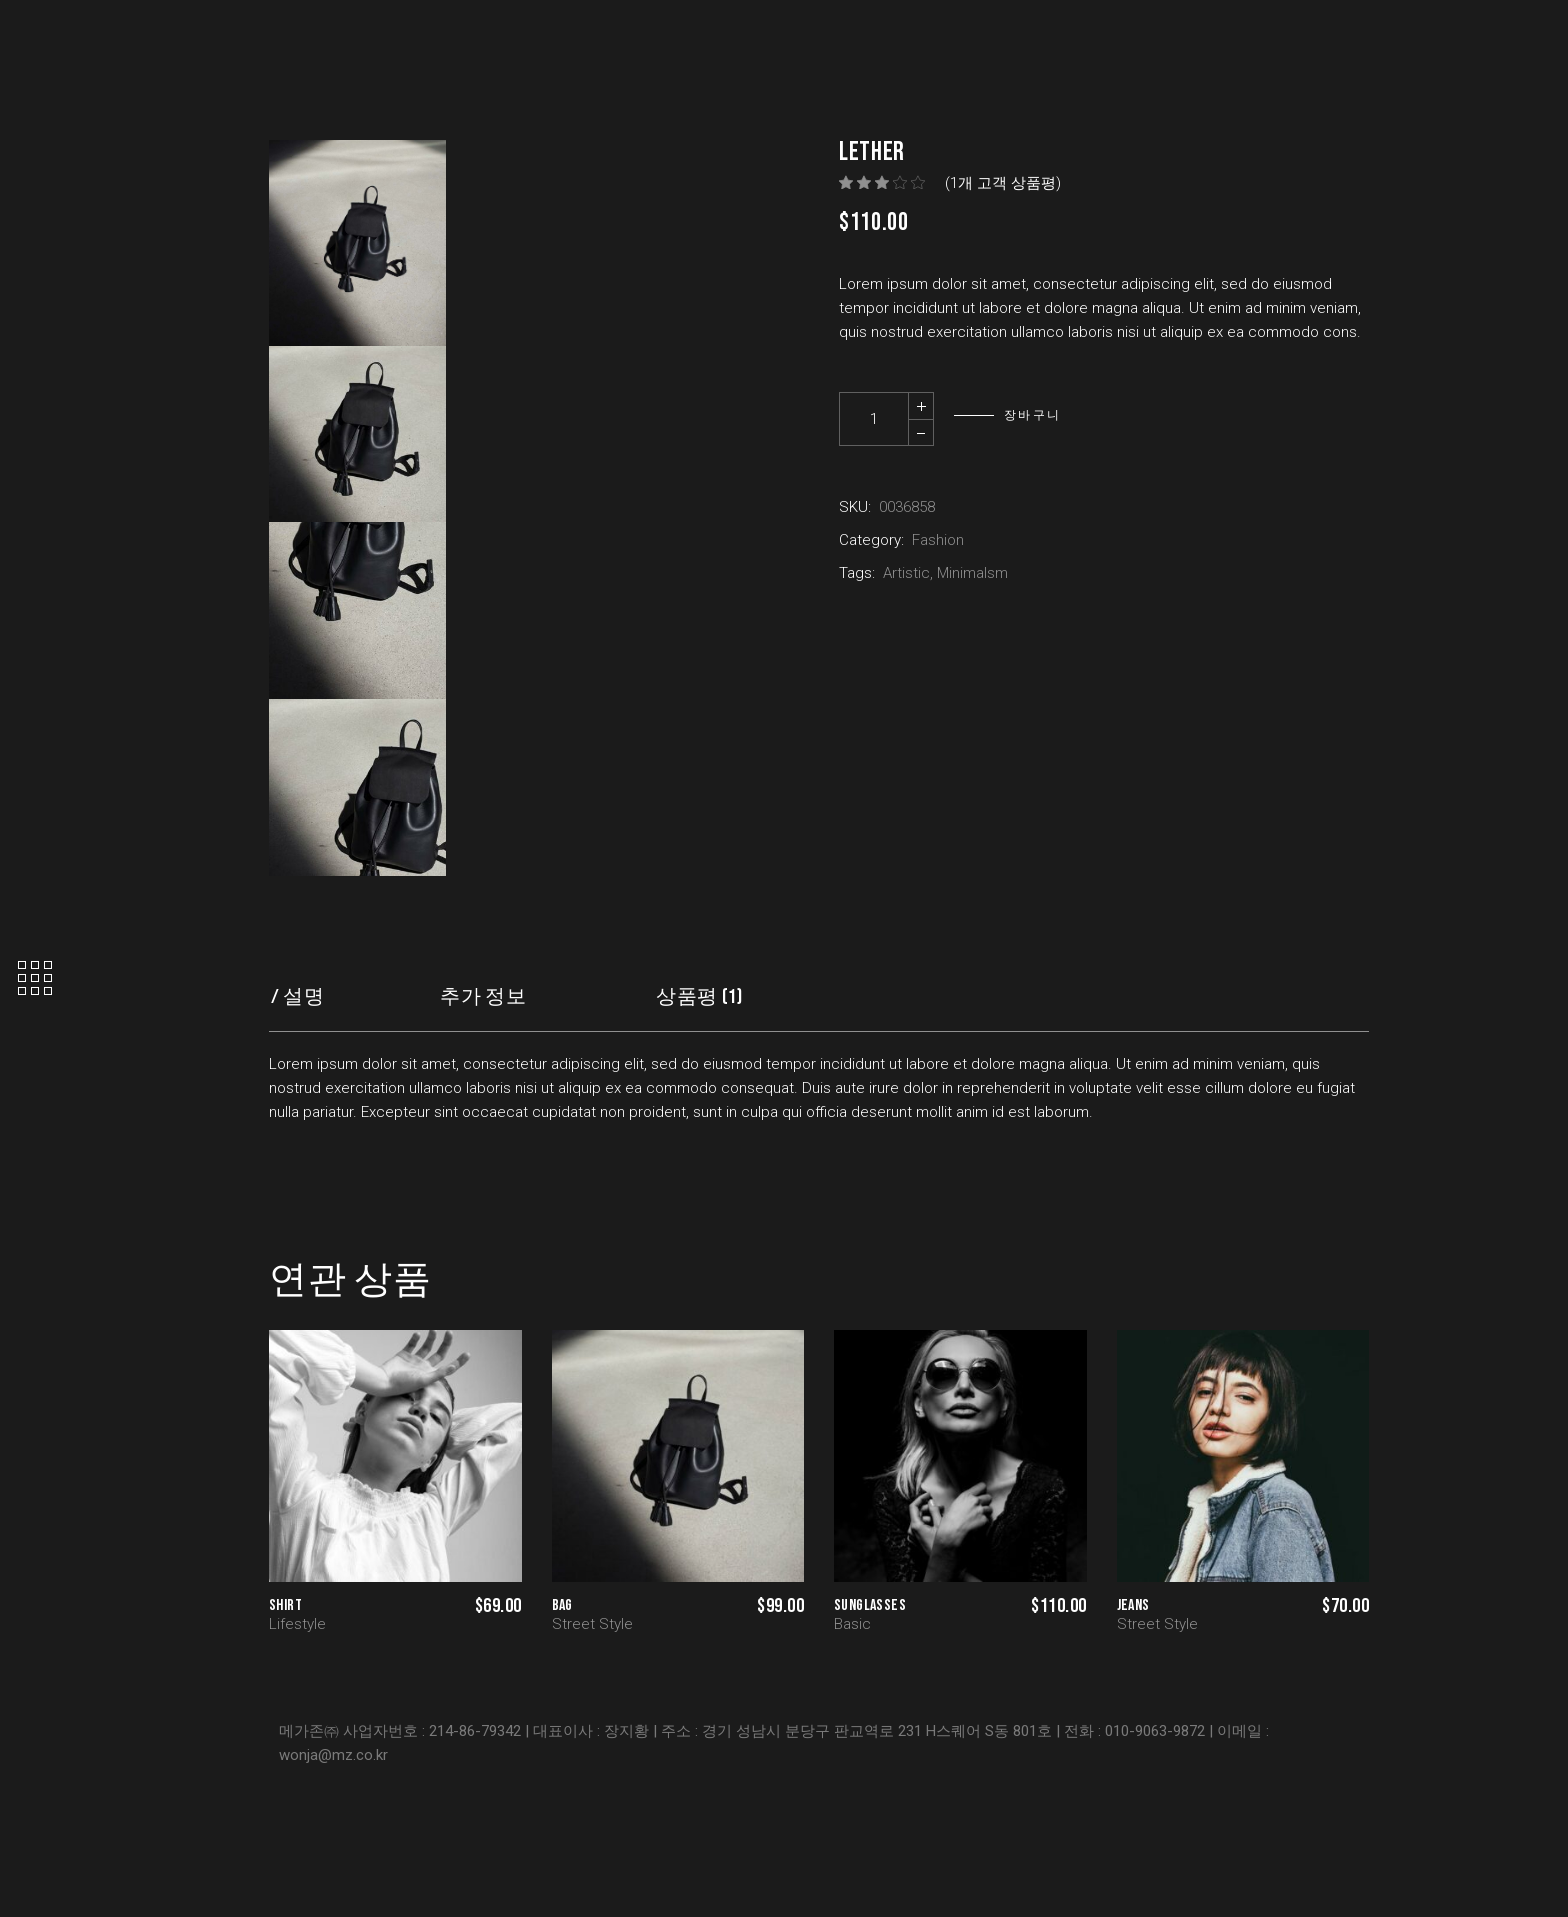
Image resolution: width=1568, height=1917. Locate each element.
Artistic (906, 573)
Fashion (938, 540)
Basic (852, 1624)
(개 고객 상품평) (1003, 183)
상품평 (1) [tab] (699, 997)
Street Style (592, 1624)
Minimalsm (972, 573)
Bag (562, 1605)
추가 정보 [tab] (483, 997)
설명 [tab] (303, 997)
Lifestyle (297, 1624)
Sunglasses (870, 1605)
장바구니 (1033, 415)
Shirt (285, 1605)
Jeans (1133, 1605)
